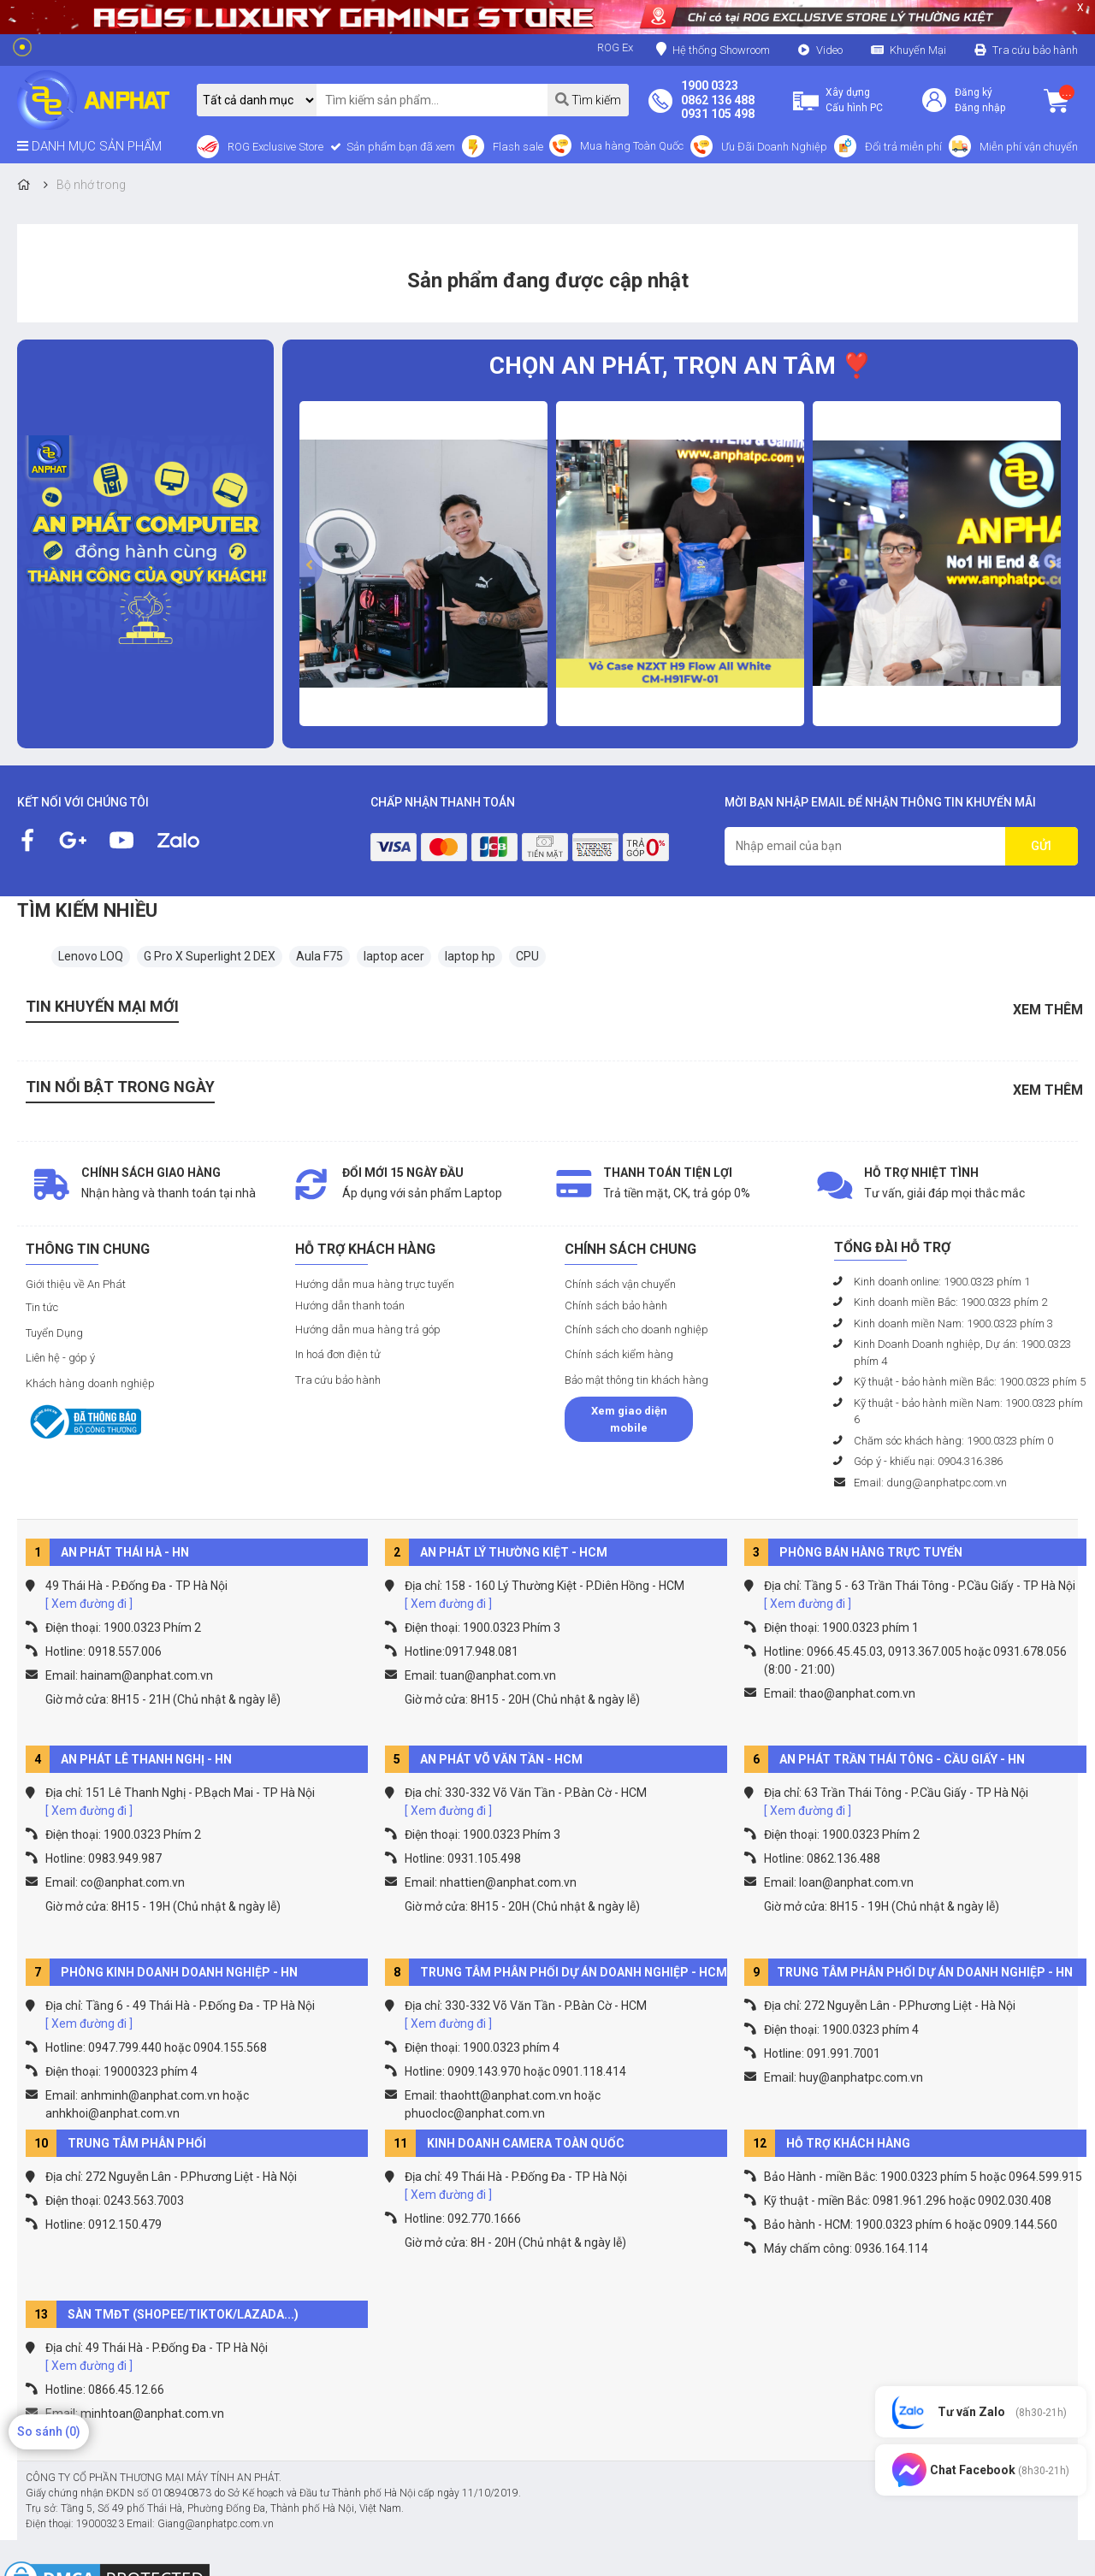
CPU (527, 956)
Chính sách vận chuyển (620, 1284)
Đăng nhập (980, 108)
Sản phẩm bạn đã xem (399, 146)
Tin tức (42, 1307)
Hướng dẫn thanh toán (350, 1305)
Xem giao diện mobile (629, 1419)
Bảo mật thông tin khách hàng (636, 1380)
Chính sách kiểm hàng (619, 1354)
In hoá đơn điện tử (338, 1354)
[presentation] (311, 565)
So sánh (48, 2431)
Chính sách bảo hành (616, 1305)
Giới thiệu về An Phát (76, 1284)
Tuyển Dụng (54, 1332)
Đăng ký (973, 92)
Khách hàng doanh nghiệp (90, 1383)
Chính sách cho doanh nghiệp (636, 1329)
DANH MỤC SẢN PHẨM (89, 146)
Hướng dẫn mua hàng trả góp (368, 1329)
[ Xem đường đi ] (89, 1603)
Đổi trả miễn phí (903, 146)
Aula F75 (319, 956)
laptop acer (394, 956)
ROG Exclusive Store (275, 146)
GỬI (1041, 846)
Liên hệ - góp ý (60, 1357)
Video (829, 50)
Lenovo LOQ (90, 956)
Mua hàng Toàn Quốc (632, 145)
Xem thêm (1048, 1009)
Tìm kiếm (588, 99)
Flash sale (518, 146)
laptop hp (470, 956)
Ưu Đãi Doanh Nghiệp (774, 146)
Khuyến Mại (918, 50)
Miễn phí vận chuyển (1029, 146)
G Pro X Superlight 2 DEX (209, 956)
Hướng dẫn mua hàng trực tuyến (374, 1284)
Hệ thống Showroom (713, 49)
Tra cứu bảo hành (1035, 50)
